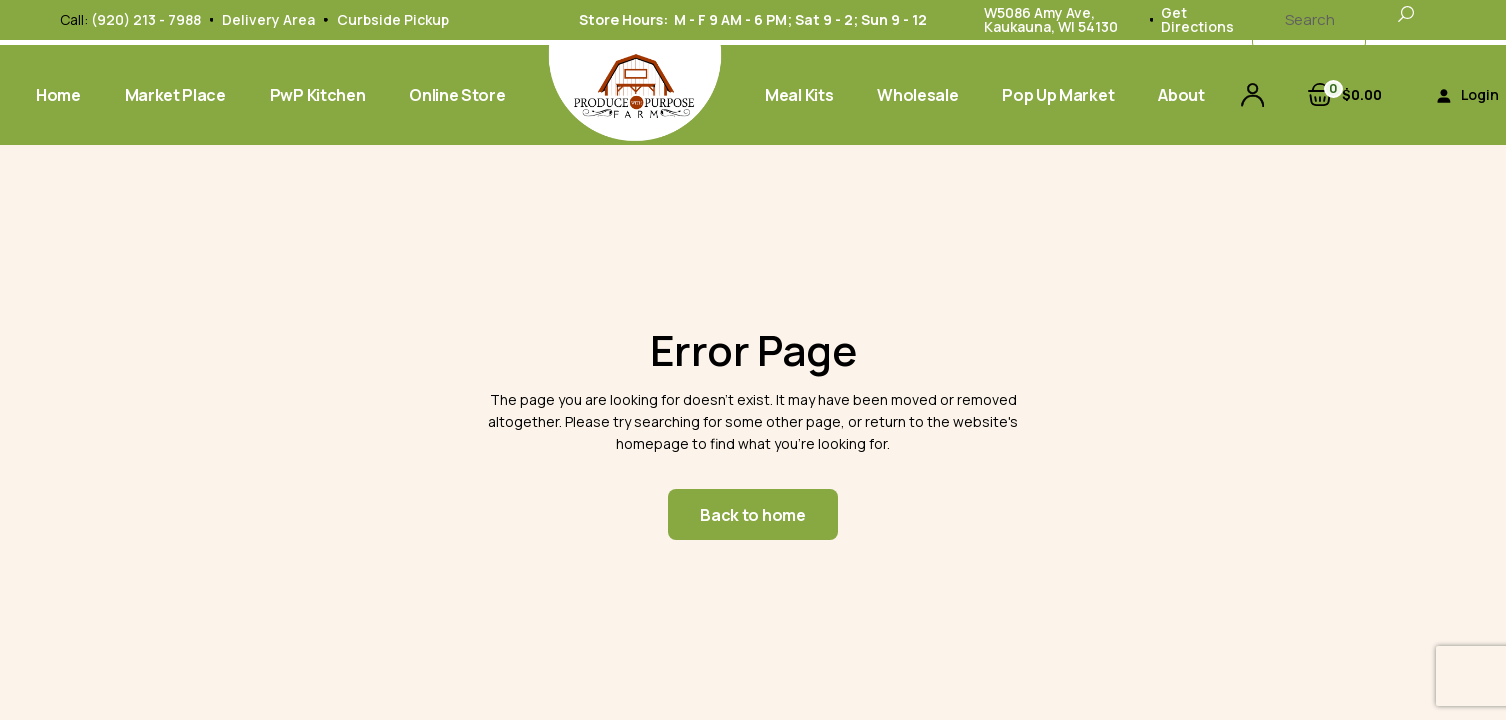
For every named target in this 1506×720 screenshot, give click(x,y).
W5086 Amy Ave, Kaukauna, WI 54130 (1051, 19)
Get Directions (1197, 19)
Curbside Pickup (393, 19)
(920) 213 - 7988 (146, 19)
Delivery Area (268, 19)
